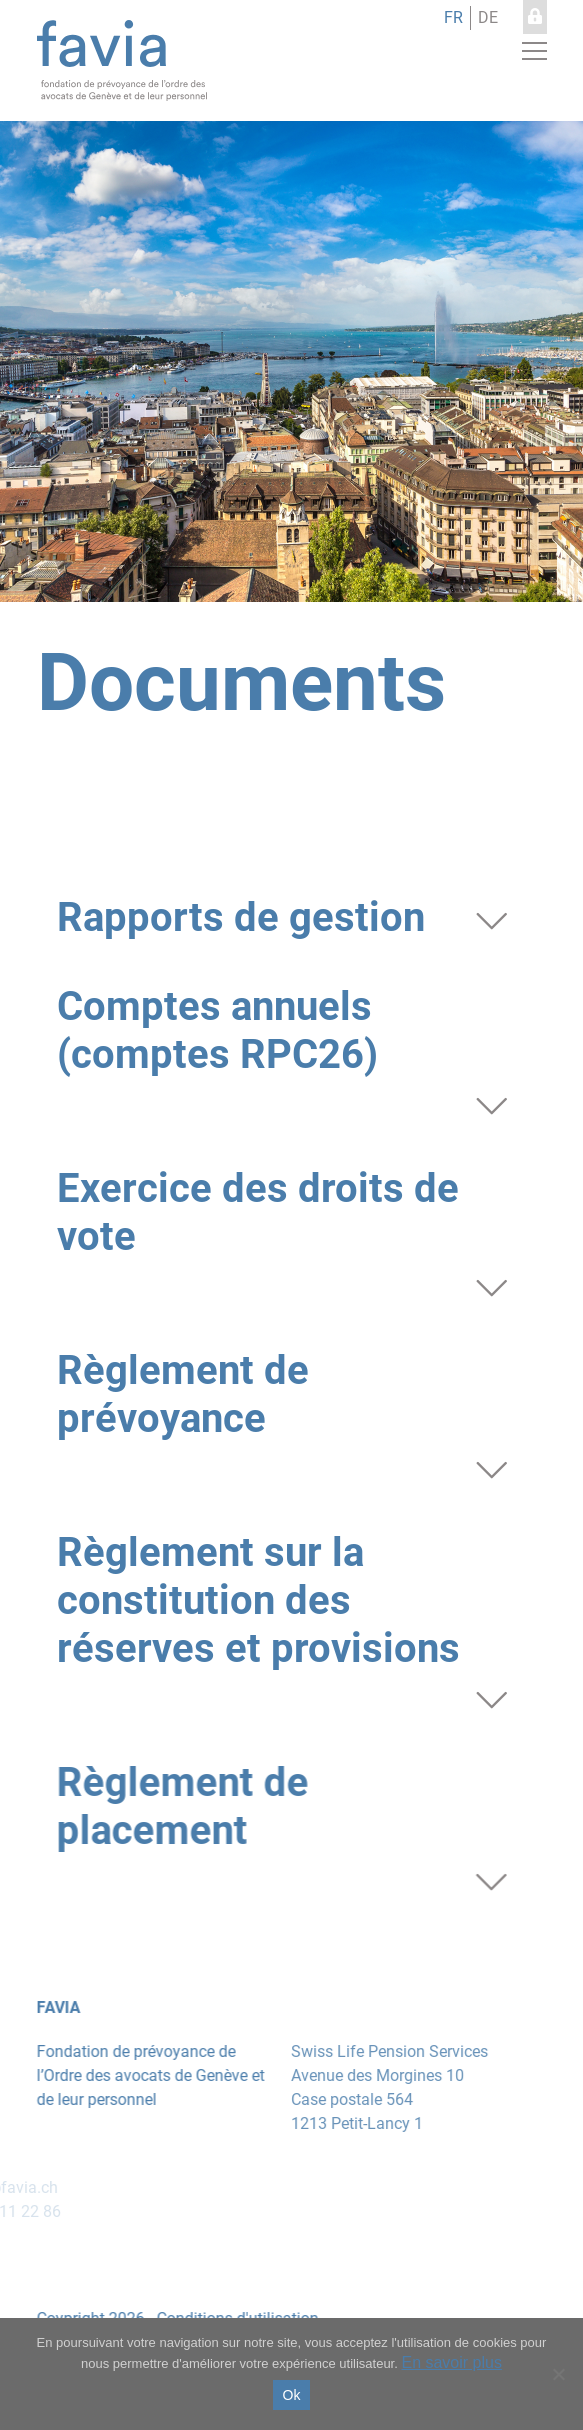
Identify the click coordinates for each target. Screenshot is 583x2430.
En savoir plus (451, 2362)
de (488, 17)
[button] (534, 51)
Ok (292, 2395)
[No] (558, 2374)
